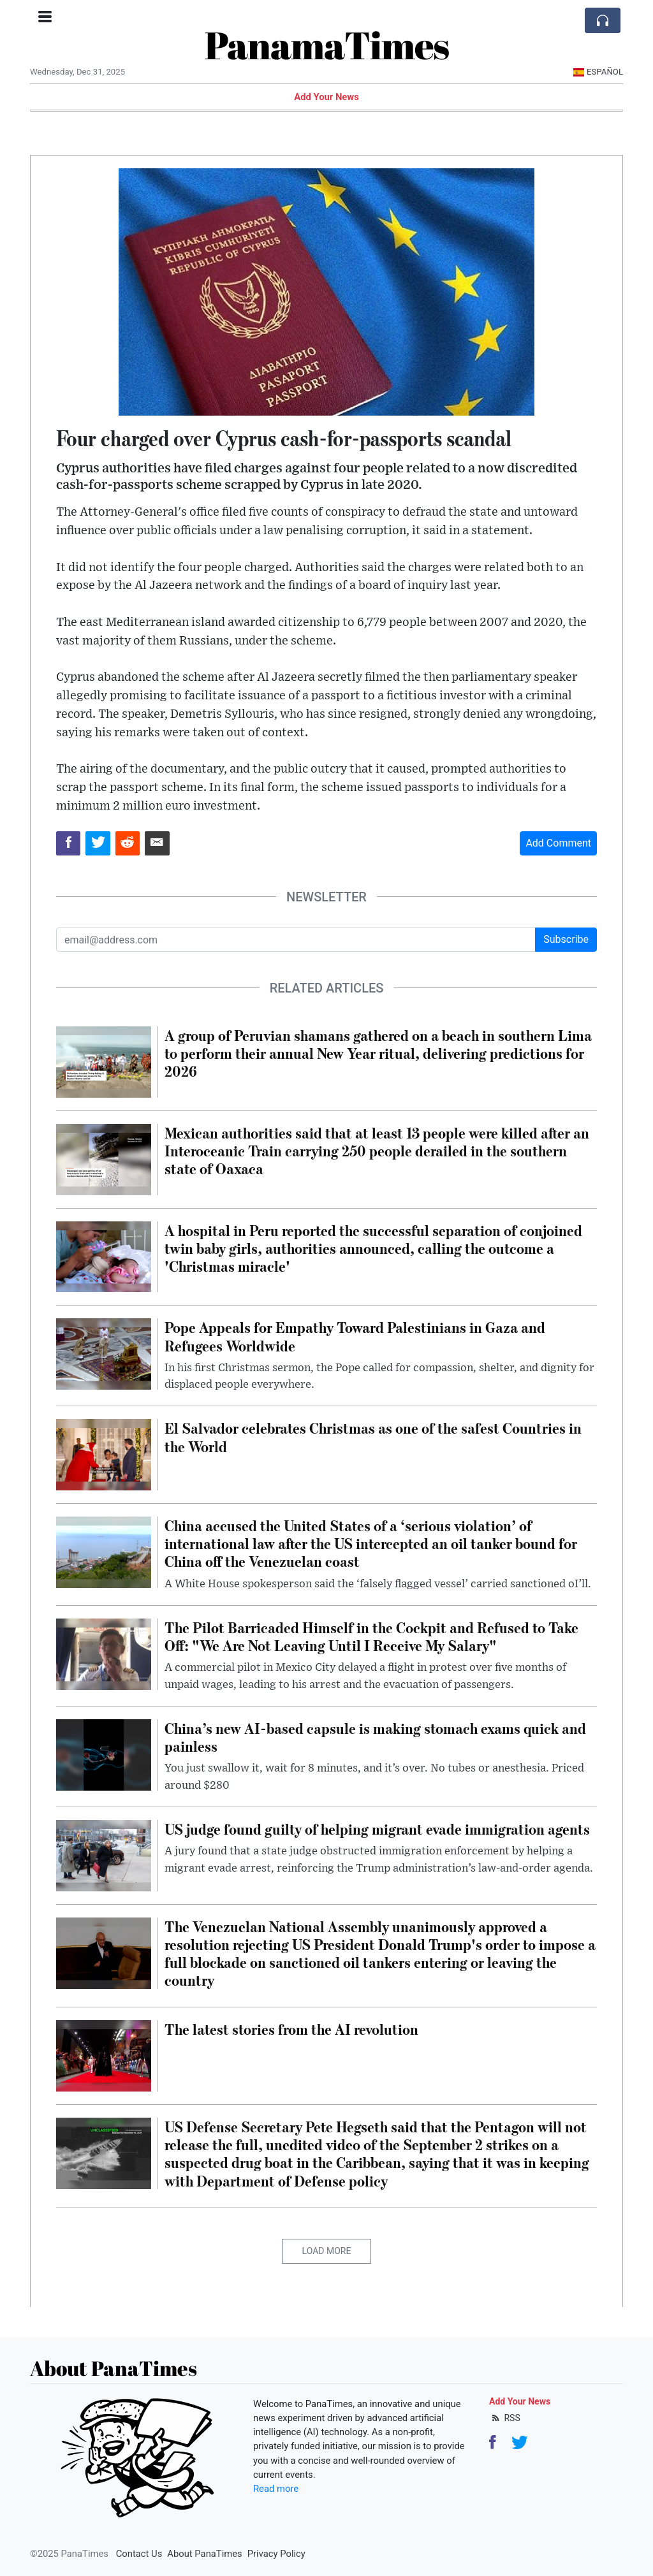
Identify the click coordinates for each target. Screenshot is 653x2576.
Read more (275, 2488)
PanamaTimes (327, 44)
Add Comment (558, 843)
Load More (326, 2251)
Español (598, 71)
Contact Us (139, 2553)
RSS (504, 2418)
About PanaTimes (204, 2553)
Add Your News (326, 97)
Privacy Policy (276, 2553)
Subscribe (566, 939)
